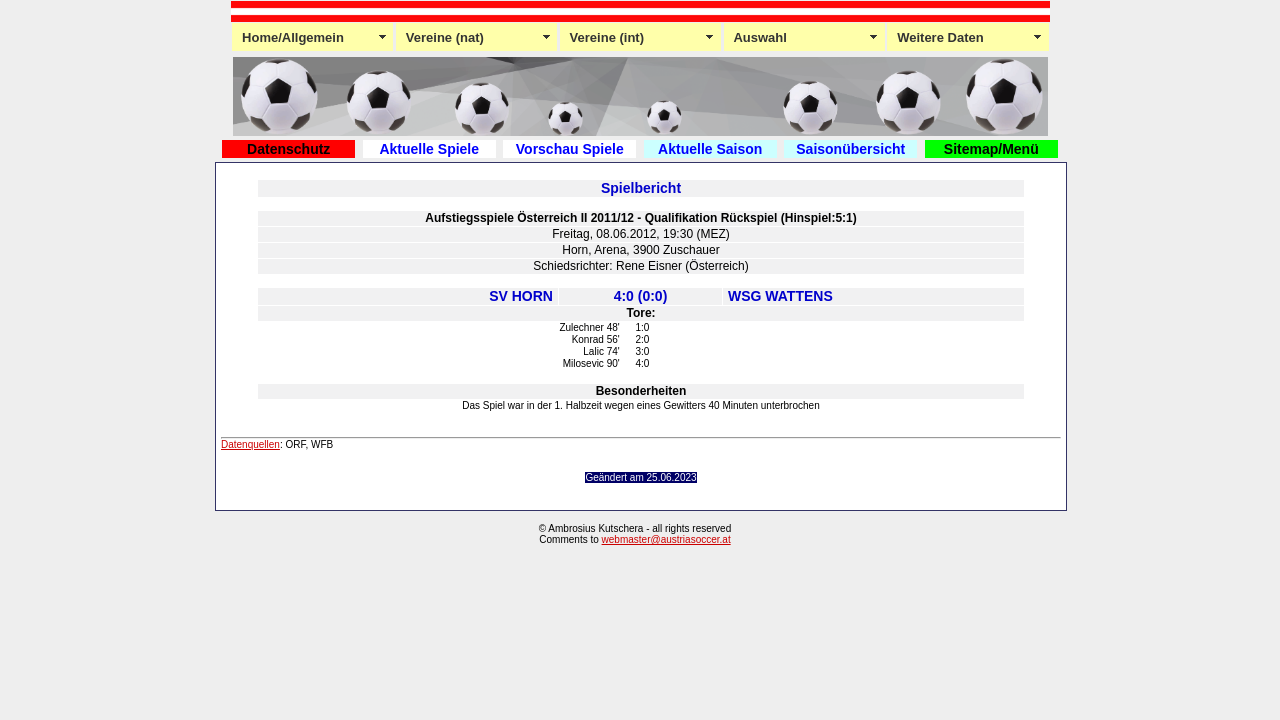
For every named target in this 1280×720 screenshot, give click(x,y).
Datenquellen (250, 444)
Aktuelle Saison (710, 149)
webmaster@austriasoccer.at (666, 539)
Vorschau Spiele (570, 149)
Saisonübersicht (850, 149)
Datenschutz (288, 149)
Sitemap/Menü (991, 149)
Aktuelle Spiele (429, 149)
